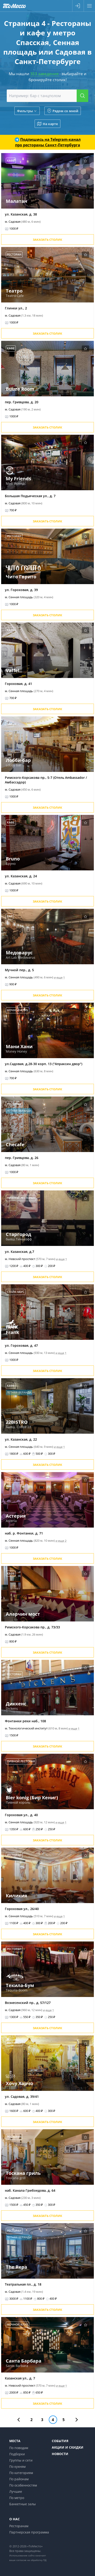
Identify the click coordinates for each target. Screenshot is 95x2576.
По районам (19, 2479)
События (60, 2441)
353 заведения (44, 73)
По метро (16, 2498)
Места (14, 2441)
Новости (60, 2454)
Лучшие (15, 2491)
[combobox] (47, 95)
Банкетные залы (22, 2504)
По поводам (18, 2448)
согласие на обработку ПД (31, 2560)
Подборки (17, 2454)
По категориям (21, 2473)
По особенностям (23, 2485)
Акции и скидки (67, 2447)
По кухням (17, 2466)
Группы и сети (21, 2460)
